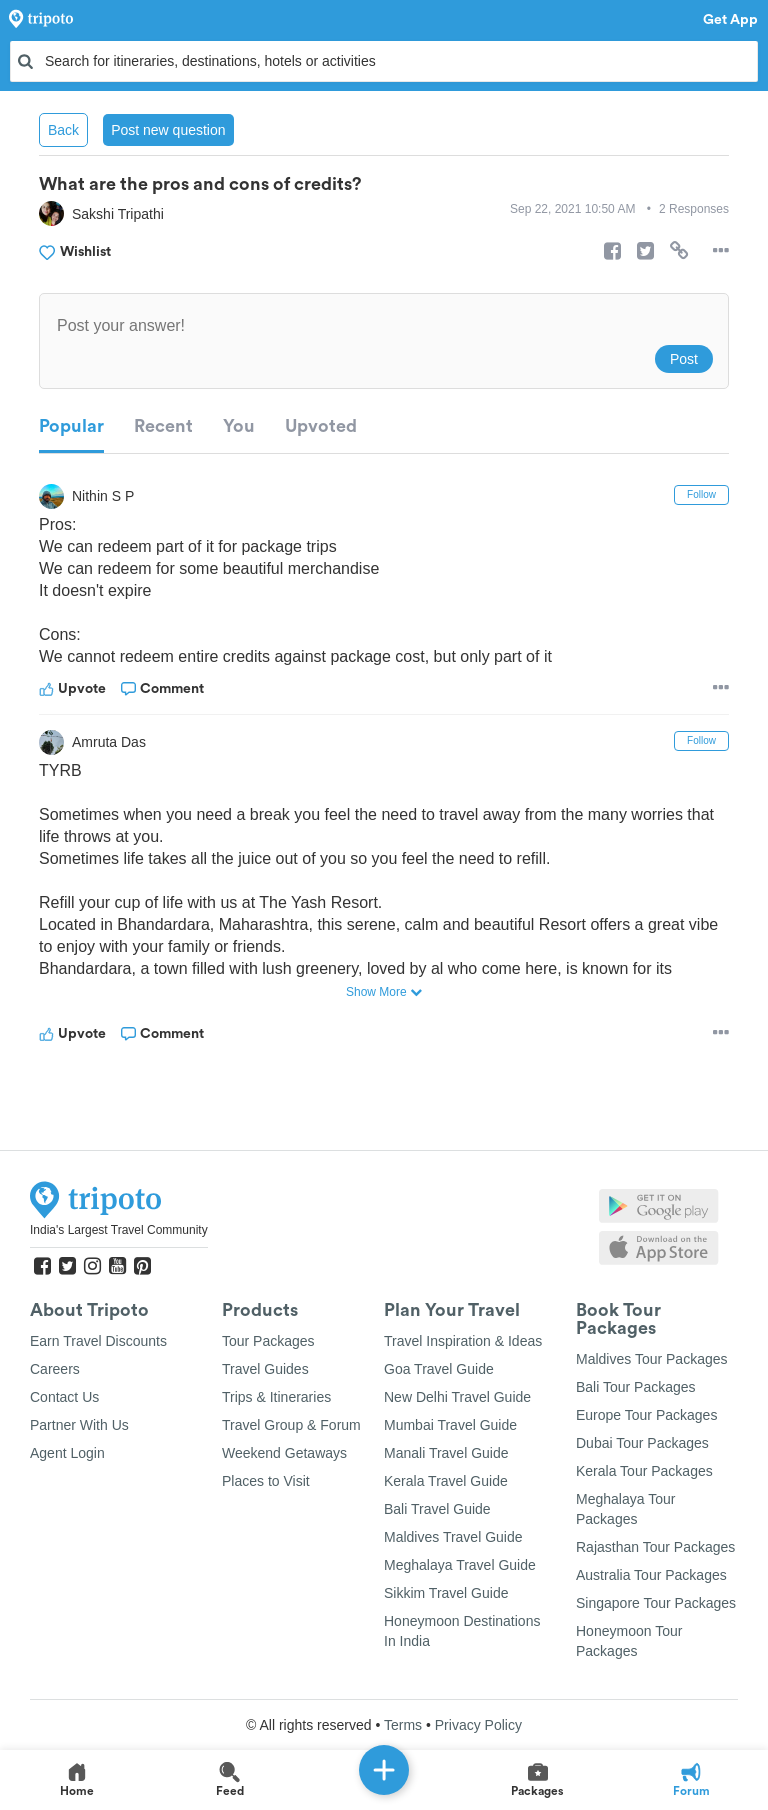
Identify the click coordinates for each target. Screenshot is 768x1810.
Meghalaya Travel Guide (460, 1565)
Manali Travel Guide (446, 1453)
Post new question (168, 130)
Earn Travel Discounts (98, 1341)
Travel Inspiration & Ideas (463, 1341)
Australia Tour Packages (651, 1575)
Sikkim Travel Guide (446, 1593)
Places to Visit (266, 1481)
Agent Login (67, 1453)
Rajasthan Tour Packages (655, 1547)
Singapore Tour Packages (656, 1603)
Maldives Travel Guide (453, 1537)
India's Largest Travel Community (119, 1230)
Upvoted (321, 426)
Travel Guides (265, 1369)
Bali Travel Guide (437, 1509)
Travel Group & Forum (291, 1425)
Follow (701, 494)
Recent (163, 426)
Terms (403, 1725)
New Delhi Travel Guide (457, 1397)
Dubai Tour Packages (642, 1443)
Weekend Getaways (284, 1453)
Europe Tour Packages (646, 1415)
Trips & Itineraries (276, 1397)
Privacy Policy (478, 1725)
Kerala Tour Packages (644, 1471)
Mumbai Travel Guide (450, 1425)
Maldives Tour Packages (651, 1359)
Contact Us (64, 1397)
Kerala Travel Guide (446, 1481)
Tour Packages (268, 1341)
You (239, 426)
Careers (55, 1369)
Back (63, 130)
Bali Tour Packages (636, 1387)
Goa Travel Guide (439, 1369)
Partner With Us (79, 1425)
